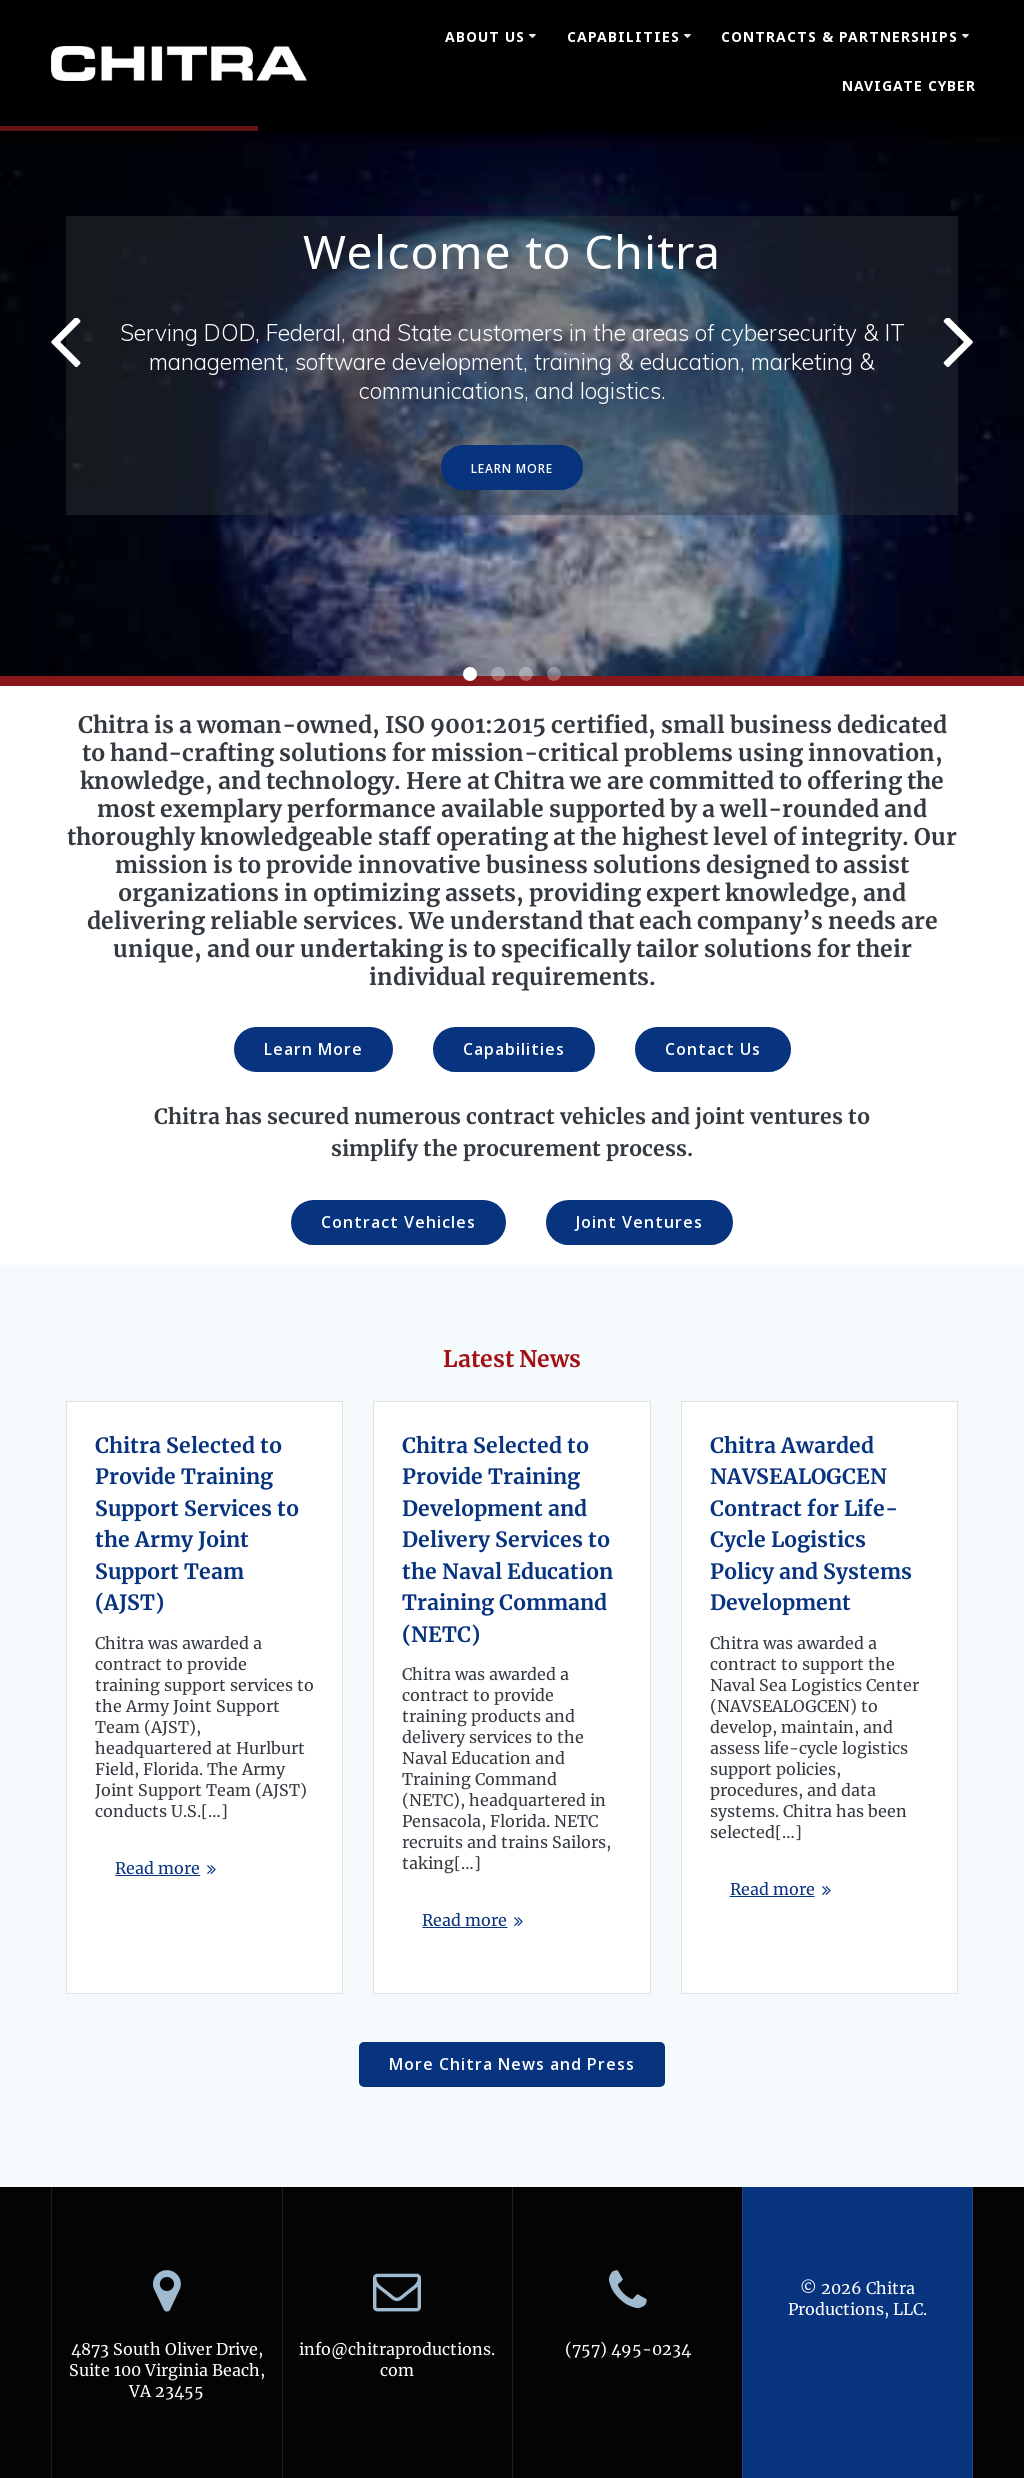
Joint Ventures (639, 1222)
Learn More (313, 1049)
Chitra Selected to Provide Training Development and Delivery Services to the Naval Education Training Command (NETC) (507, 1540)
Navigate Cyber (909, 85)
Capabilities (623, 36)
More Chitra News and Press (512, 2064)
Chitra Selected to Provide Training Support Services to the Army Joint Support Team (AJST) (197, 1524)
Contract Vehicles (398, 1222)
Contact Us (713, 1049)
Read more (157, 1868)
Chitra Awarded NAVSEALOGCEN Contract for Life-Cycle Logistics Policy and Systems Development (811, 1524)
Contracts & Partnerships (839, 36)
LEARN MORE (512, 468)
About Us (485, 36)
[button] (470, 674)
